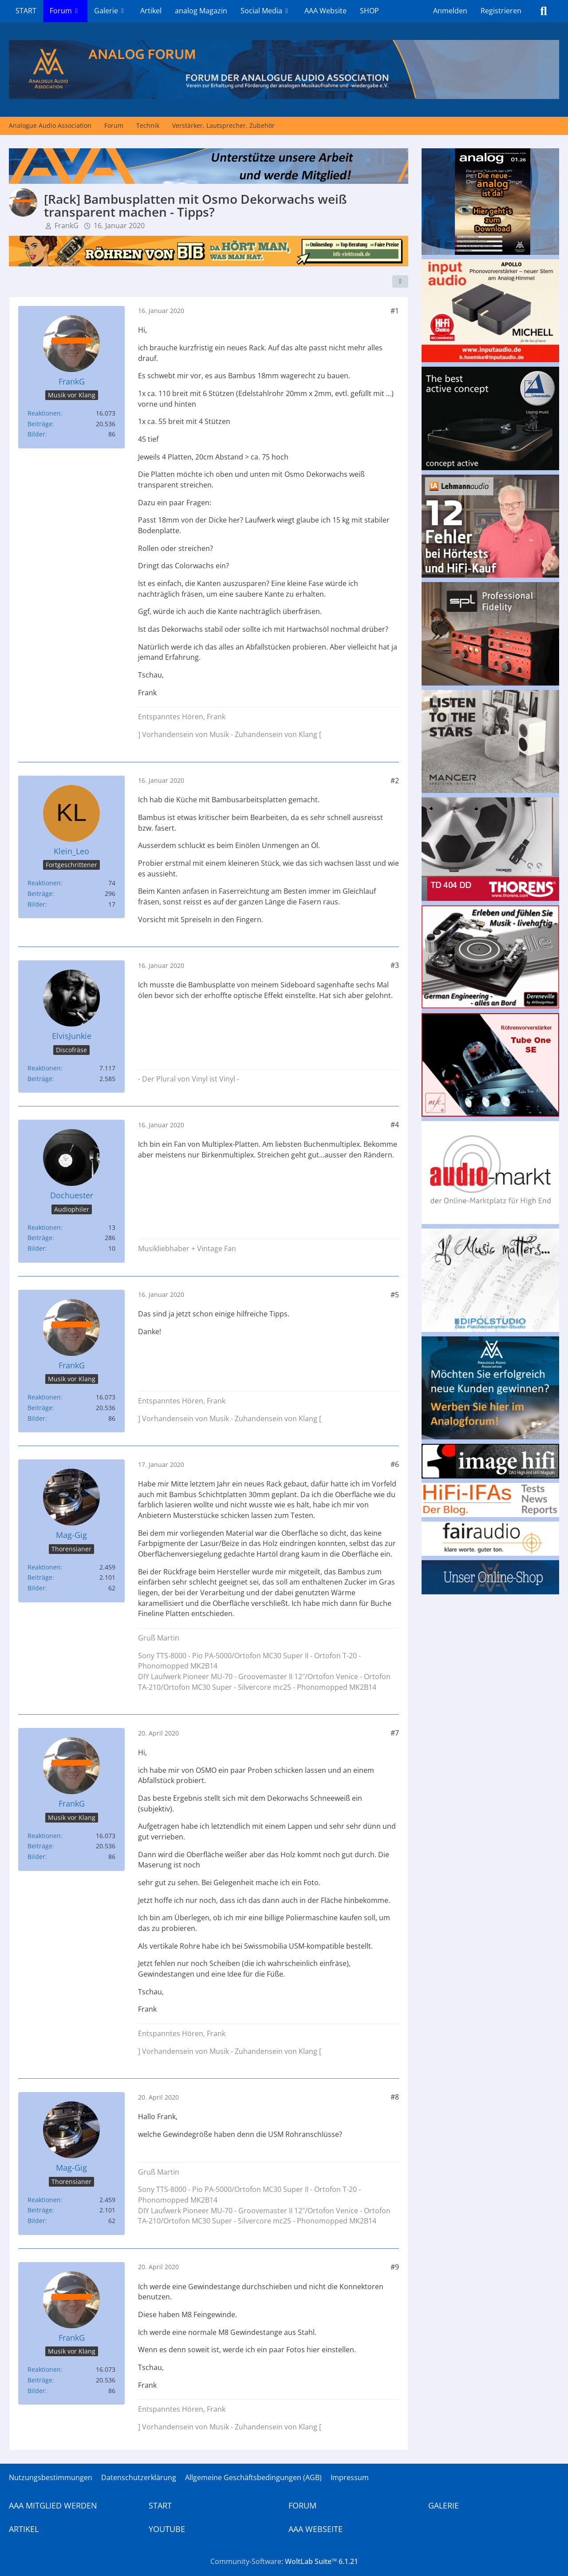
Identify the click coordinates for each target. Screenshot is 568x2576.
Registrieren (501, 11)
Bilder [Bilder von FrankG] (36, 434)
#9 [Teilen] (394, 2267)
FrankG (67, 225)
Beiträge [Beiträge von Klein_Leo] (40, 893)
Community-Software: (284, 2561)
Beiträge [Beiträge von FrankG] (40, 424)
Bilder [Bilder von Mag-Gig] (36, 1588)
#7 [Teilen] (394, 1733)
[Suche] (543, 11)
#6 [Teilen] (394, 1464)
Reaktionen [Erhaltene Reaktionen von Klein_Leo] (44, 883)
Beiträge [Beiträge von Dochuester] (40, 1237)
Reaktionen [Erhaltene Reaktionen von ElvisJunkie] (44, 1068)
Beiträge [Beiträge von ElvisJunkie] (40, 1078)
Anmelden (450, 11)
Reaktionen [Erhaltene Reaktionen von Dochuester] (44, 1227)
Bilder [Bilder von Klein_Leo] (36, 904)
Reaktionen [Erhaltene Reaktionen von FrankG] (44, 413)
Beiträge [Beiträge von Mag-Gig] (40, 1577)
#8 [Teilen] (394, 2097)
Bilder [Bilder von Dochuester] (36, 1248)
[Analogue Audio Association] (284, 69)
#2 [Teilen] (394, 780)
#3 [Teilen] (394, 965)
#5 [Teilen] (394, 1295)
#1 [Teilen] (394, 311)
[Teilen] (400, 281)
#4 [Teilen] (394, 1124)
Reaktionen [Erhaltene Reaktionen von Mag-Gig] (44, 1567)
